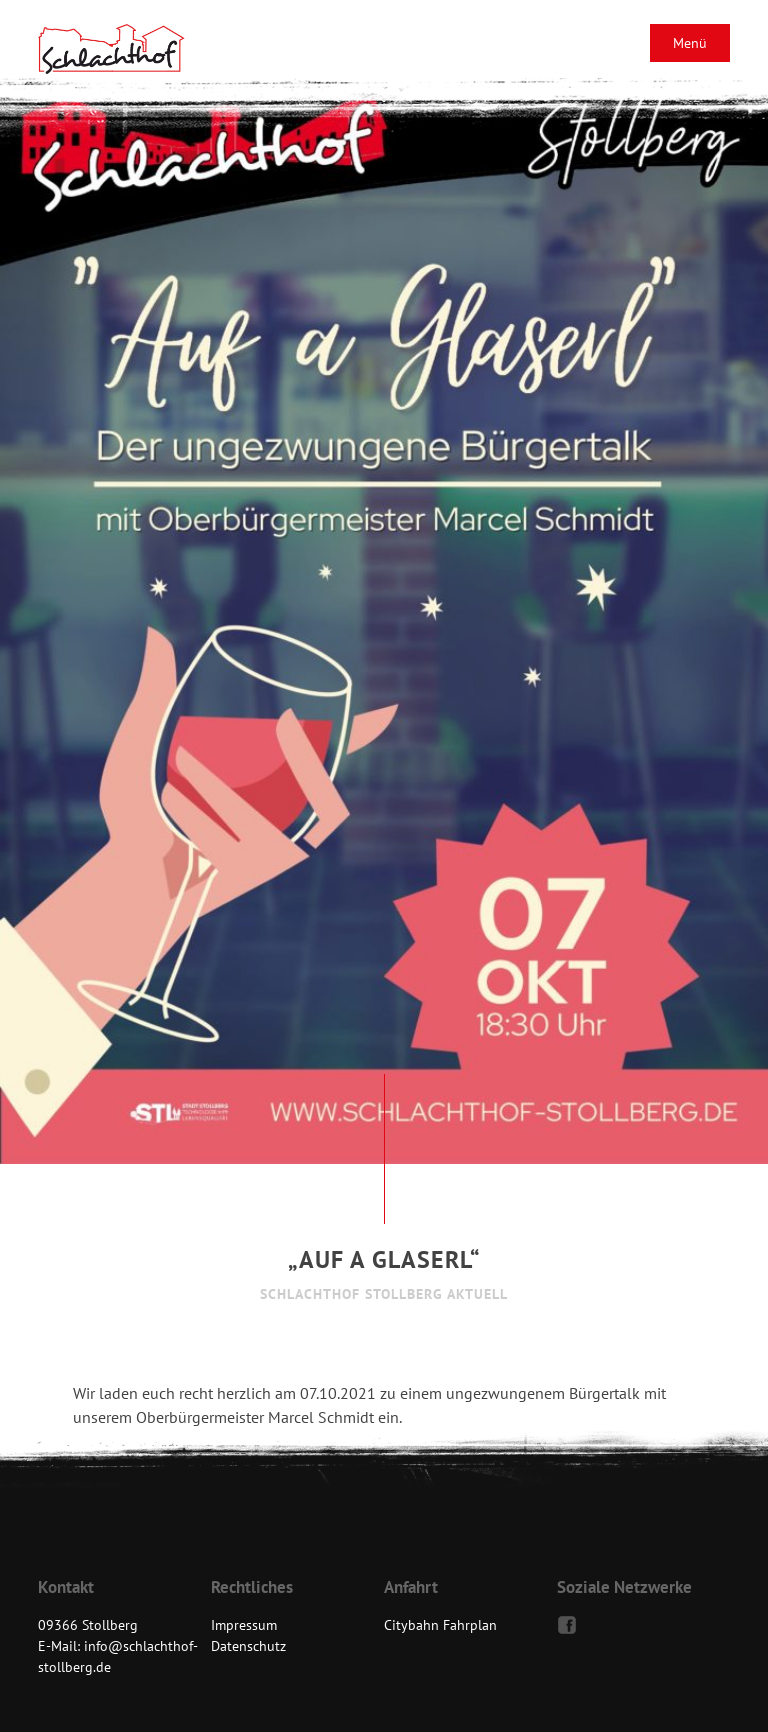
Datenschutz (248, 1646)
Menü (690, 43)
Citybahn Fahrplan (440, 1625)
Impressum (244, 1625)
